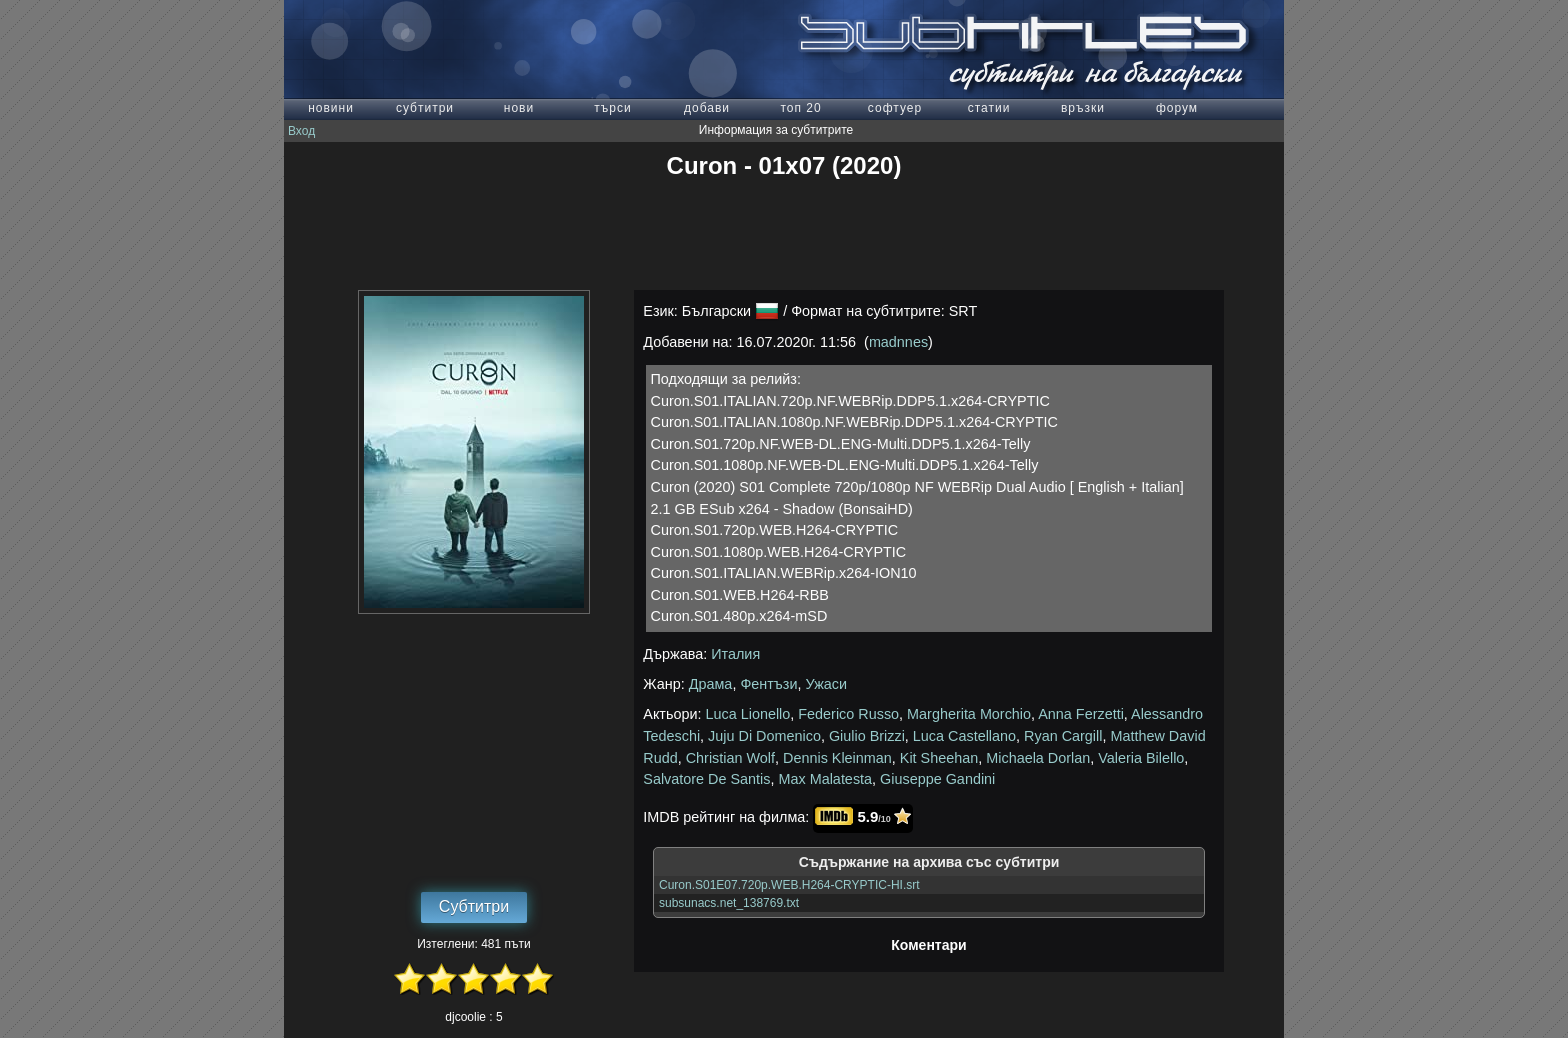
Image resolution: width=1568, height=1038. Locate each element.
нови (519, 108)
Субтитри (474, 906)
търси (612, 108)
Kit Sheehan (939, 758)
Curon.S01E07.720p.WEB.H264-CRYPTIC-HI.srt (789, 885)
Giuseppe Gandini (937, 779)
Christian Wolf (730, 758)
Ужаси (827, 684)
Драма (711, 684)
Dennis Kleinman (837, 758)
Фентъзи (768, 684)
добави (707, 108)
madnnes (898, 342)
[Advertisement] (784, 235)
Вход (301, 131)
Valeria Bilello (1141, 758)
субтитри (425, 108)
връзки (1083, 108)
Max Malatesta (826, 779)
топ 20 (800, 108)
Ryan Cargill (1063, 736)
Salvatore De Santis (706, 779)
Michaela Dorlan (1038, 758)
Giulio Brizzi (867, 736)
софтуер (895, 108)
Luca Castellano (964, 736)
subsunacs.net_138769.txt (729, 903)
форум (1177, 108)
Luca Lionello (748, 714)
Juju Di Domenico (764, 736)
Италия (735, 654)
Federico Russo (848, 714)
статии (989, 108)
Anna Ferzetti (1081, 714)
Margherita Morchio (969, 714)
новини (331, 108)
